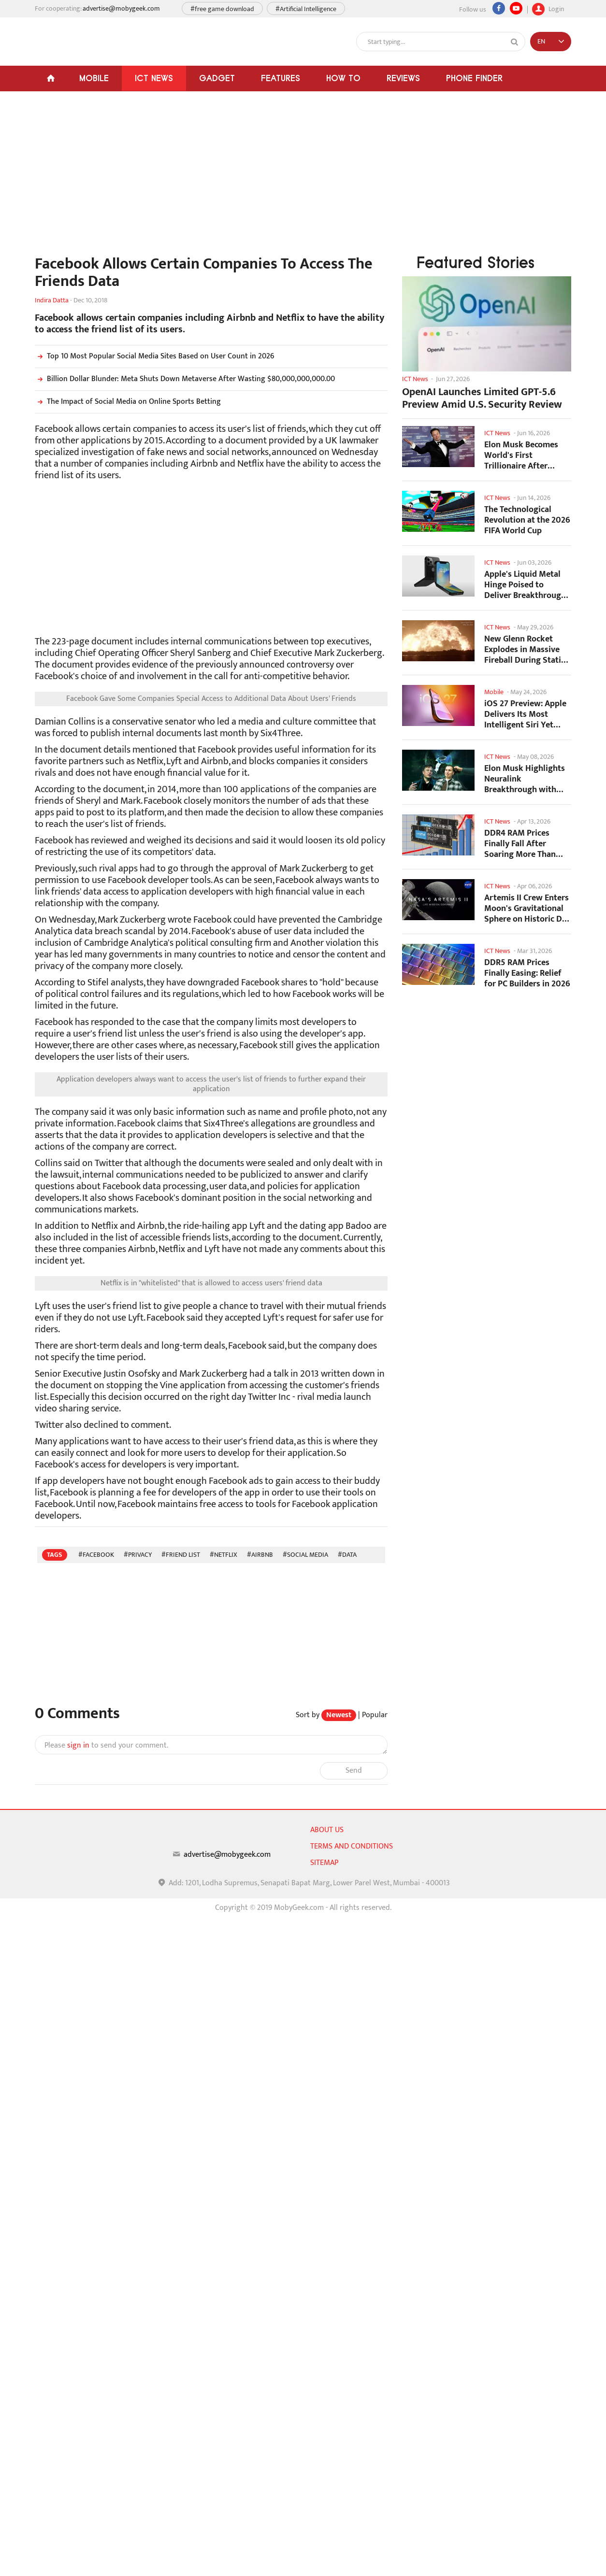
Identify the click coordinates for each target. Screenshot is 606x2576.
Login (548, 8)
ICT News (154, 78)
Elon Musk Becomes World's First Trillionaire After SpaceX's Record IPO (522, 455)
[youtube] (516, 8)
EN (541, 41)
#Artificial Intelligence (305, 8)
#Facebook (96, 1554)
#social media (305, 1554)
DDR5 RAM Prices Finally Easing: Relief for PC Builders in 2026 (527, 973)
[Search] (514, 42)
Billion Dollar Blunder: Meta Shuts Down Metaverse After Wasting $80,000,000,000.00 (185, 378)
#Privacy (138, 1554)
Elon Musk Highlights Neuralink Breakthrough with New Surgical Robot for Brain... (524, 779)
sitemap (324, 1862)
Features (280, 78)
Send (354, 1770)
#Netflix (223, 1554)
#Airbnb (260, 1554)
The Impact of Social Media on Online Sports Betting (128, 401)
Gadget (217, 78)
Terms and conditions (351, 1846)
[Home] (50, 78)
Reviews (403, 78)
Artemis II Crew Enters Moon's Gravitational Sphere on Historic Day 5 (527, 908)
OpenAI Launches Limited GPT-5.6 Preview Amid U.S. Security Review (482, 398)
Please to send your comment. (106, 1745)
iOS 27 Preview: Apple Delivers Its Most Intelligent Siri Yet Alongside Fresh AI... (525, 714)
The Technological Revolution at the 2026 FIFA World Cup (527, 520)
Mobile (94, 78)
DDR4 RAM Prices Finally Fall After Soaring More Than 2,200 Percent (520, 843)
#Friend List (180, 1554)
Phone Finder (474, 78)
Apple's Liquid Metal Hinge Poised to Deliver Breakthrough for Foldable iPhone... (525, 584)
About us (327, 1829)
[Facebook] (498, 8)
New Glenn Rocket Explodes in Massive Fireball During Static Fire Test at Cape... (524, 649)
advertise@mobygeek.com (121, 8)
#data (347, 1554)
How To (343, 78)
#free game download (222, 8)
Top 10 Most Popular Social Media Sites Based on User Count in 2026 (154, 356)
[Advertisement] (211, 178)
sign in (78, 1745)
